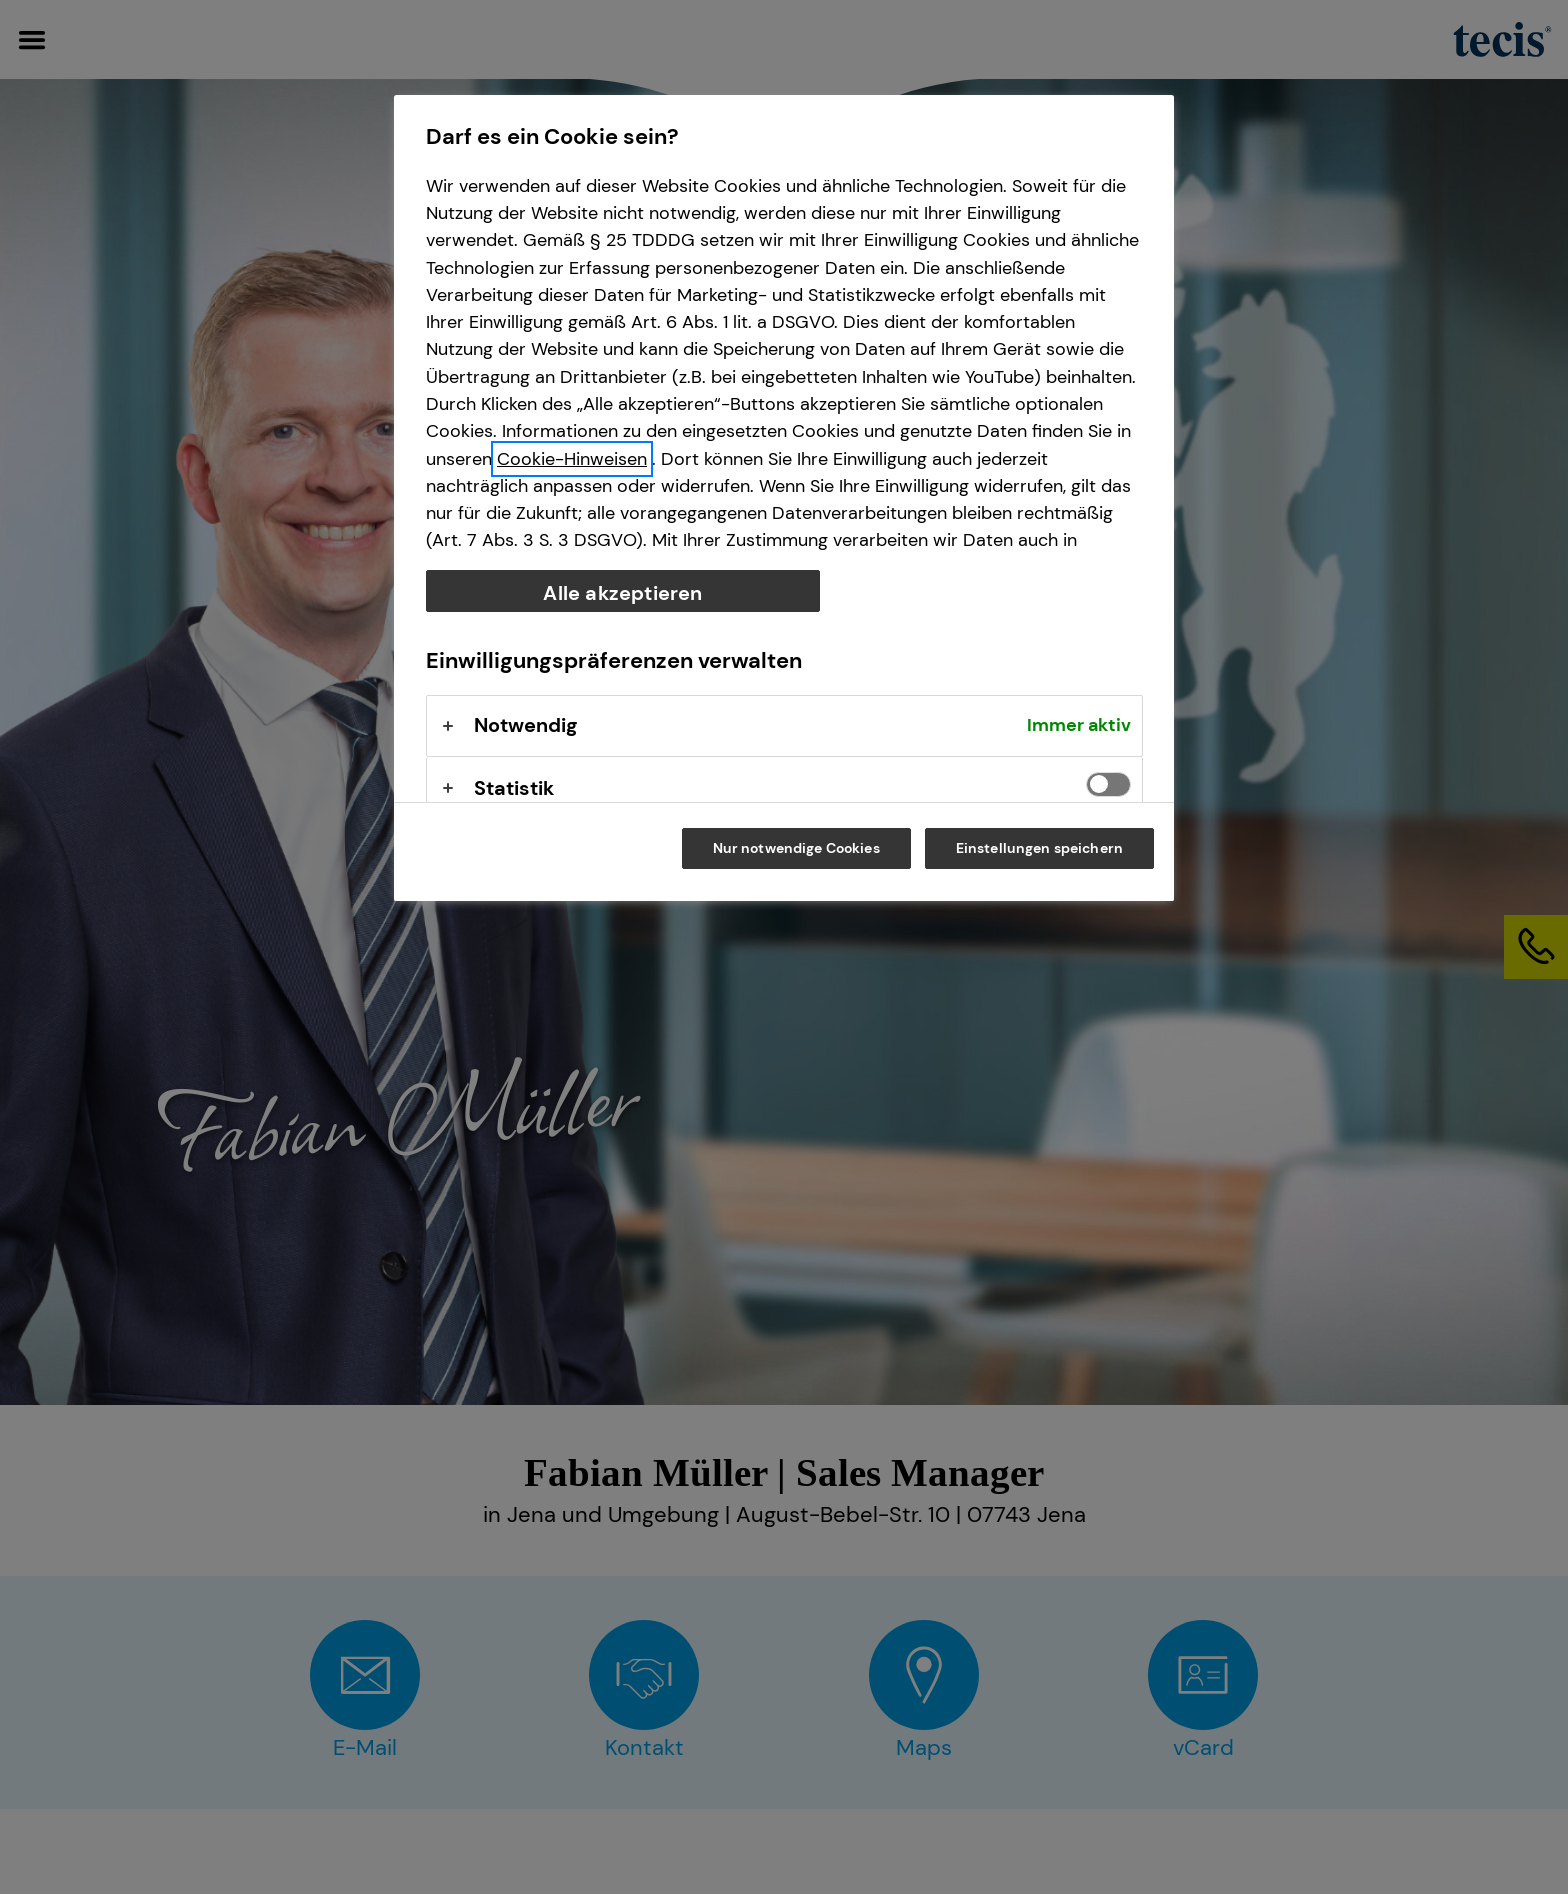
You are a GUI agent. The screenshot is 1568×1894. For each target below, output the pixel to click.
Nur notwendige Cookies (796, 848)
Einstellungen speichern (1039, 848)
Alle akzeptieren (622, 593)
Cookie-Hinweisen (572, 459)
